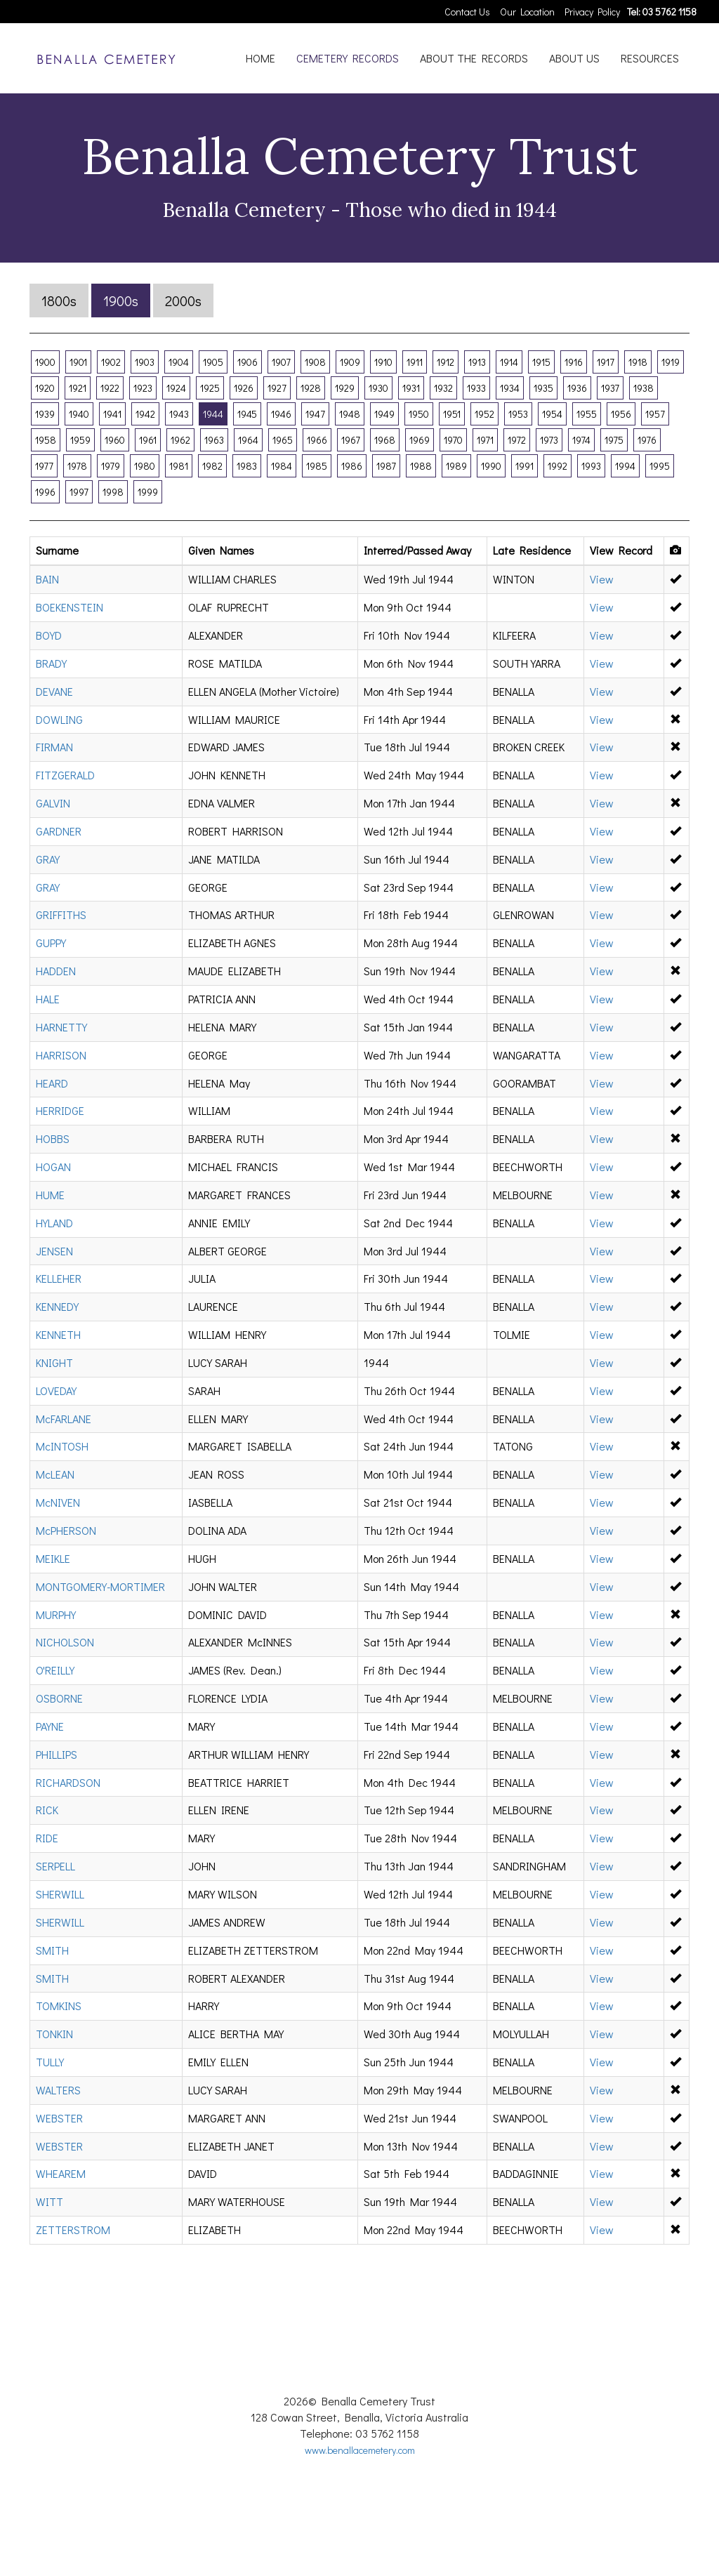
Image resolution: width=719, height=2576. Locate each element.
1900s (120, 300)
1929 (345, 388)
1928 (311, 388)
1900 (45, 362)
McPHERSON (66, 1530)
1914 (509, 362)
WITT (49, 2201)
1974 (581, 440)
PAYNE (50, 1726)
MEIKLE (53, 1558)
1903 (144, 362)
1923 (142, 388)
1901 (78, 362)
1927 (277, 388)
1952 (484, 414)
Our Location (527, 11)
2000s (183, 300)
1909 (350, 362)
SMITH (52, 1950)
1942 (145, 414)
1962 (180, 440)
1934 (510, 388)
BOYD (49, 635)
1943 (179, 414)
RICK (47, 1809)
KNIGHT (54, 1362)
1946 (281, 414)
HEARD (52, 1083)
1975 (614, 440)
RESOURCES (650, 58)
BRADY (51, 663)
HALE (48, 998)
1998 (113, 491)
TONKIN (54, 2033)
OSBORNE (59, 1698)
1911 (415, 362)
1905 (213, 362)
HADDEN (56, 970)
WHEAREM (61, 2173)
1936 (577, 388)
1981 (178, 466)
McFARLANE (63, 1418)
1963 (214, 440)
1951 (452, 414)
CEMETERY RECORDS (347, 58)
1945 (247, 414)
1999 (148, 491)
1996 (45, 491)
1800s (59, 300)
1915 (541, 362)
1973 (549, 440)
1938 (643, 388)
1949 (384, 414)
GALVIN (53, 802)
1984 (281, 466)
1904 (179, 362)
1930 (378, 388)
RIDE (47, 1837)
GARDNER (58, 831)
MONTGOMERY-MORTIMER (100, 1586)
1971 (485, 440)
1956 (621, 414)
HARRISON (61, 1055)
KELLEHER (58, 1278)
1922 (109, 388)
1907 (281, 362)
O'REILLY (55, 1670)
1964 (248, 440)
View (602, 579)
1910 (383, 362)
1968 (384, 440)
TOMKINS (58, 2005)
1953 (518, 414)
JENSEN (54, 1250)
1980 (144, 466)
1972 (517, 440)
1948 (349, 414)
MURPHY (56, 1614)
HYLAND (54, 1222)
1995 (659, 466)
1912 (445, 362)
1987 (386, 466)
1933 (476, 388)
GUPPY (51, 942)
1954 (552, 414)
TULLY (50, 2061)
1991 (524, 466)
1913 (477, 362)
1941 (112, 414)
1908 (315, 362)
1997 (79, 491)
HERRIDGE (60, 1110)
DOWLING (59, 719)
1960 (115, 440)
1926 (243, 388)
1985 (316, 466)
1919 (670, 362)
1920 (45, 388)
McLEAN (55, 1474)
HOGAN (53, 1166)
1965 (282, 440)
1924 (176, 388)
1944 (213, 414)
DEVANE (54, 691)
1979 (110, 466)
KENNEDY (57, 1306)
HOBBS (53, 1138)
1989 (456, 466)
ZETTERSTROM (73, 2229)
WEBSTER (59, 2118)
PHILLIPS (56, 1754)
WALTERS (58, 2089)
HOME (260, 58)
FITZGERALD (65, 774)
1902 (111, 362)
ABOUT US (574, 58)
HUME (50, 1194)
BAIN (47, 579)
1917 (605, 362)
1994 (625, 466)
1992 (557, 466)
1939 (45, 414)
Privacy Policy (592, 11)
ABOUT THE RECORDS (474, 58)
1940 (79, 414)
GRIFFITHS (61, 914)
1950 (419, 414)
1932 (443, 388)
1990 (491, 466)
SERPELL (55, 1865)
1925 (210, 388)
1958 (45, 440)
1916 (574, 362)
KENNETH (58, 1334)
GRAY (48, 859)
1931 (411, 388)
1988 (421, 466)
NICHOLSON (65, 1641)
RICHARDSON (68, 1782)
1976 (647, 440)
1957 (655, 414)
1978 (77, 466)
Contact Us (467, 11)
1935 (543, 388)
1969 (419, 440)
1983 (247, 466)
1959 (80, 440)
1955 (586, 414)
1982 (212, 466)
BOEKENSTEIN (69, 607)
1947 (315, 414)
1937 (610, 388)
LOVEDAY (56, 1390)
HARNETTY (61, 1026)
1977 (44, 466)
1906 (247, 362)
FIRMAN (54, 746)
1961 (148, 440)
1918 (637, 362)
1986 (351, 466)
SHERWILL (60, 1894)
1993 (591, 466)
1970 (453, 440)
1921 (77, 388)
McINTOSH (62, 1446)
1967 (350, 440)
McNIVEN (58, 1502)
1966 (317, 440)
